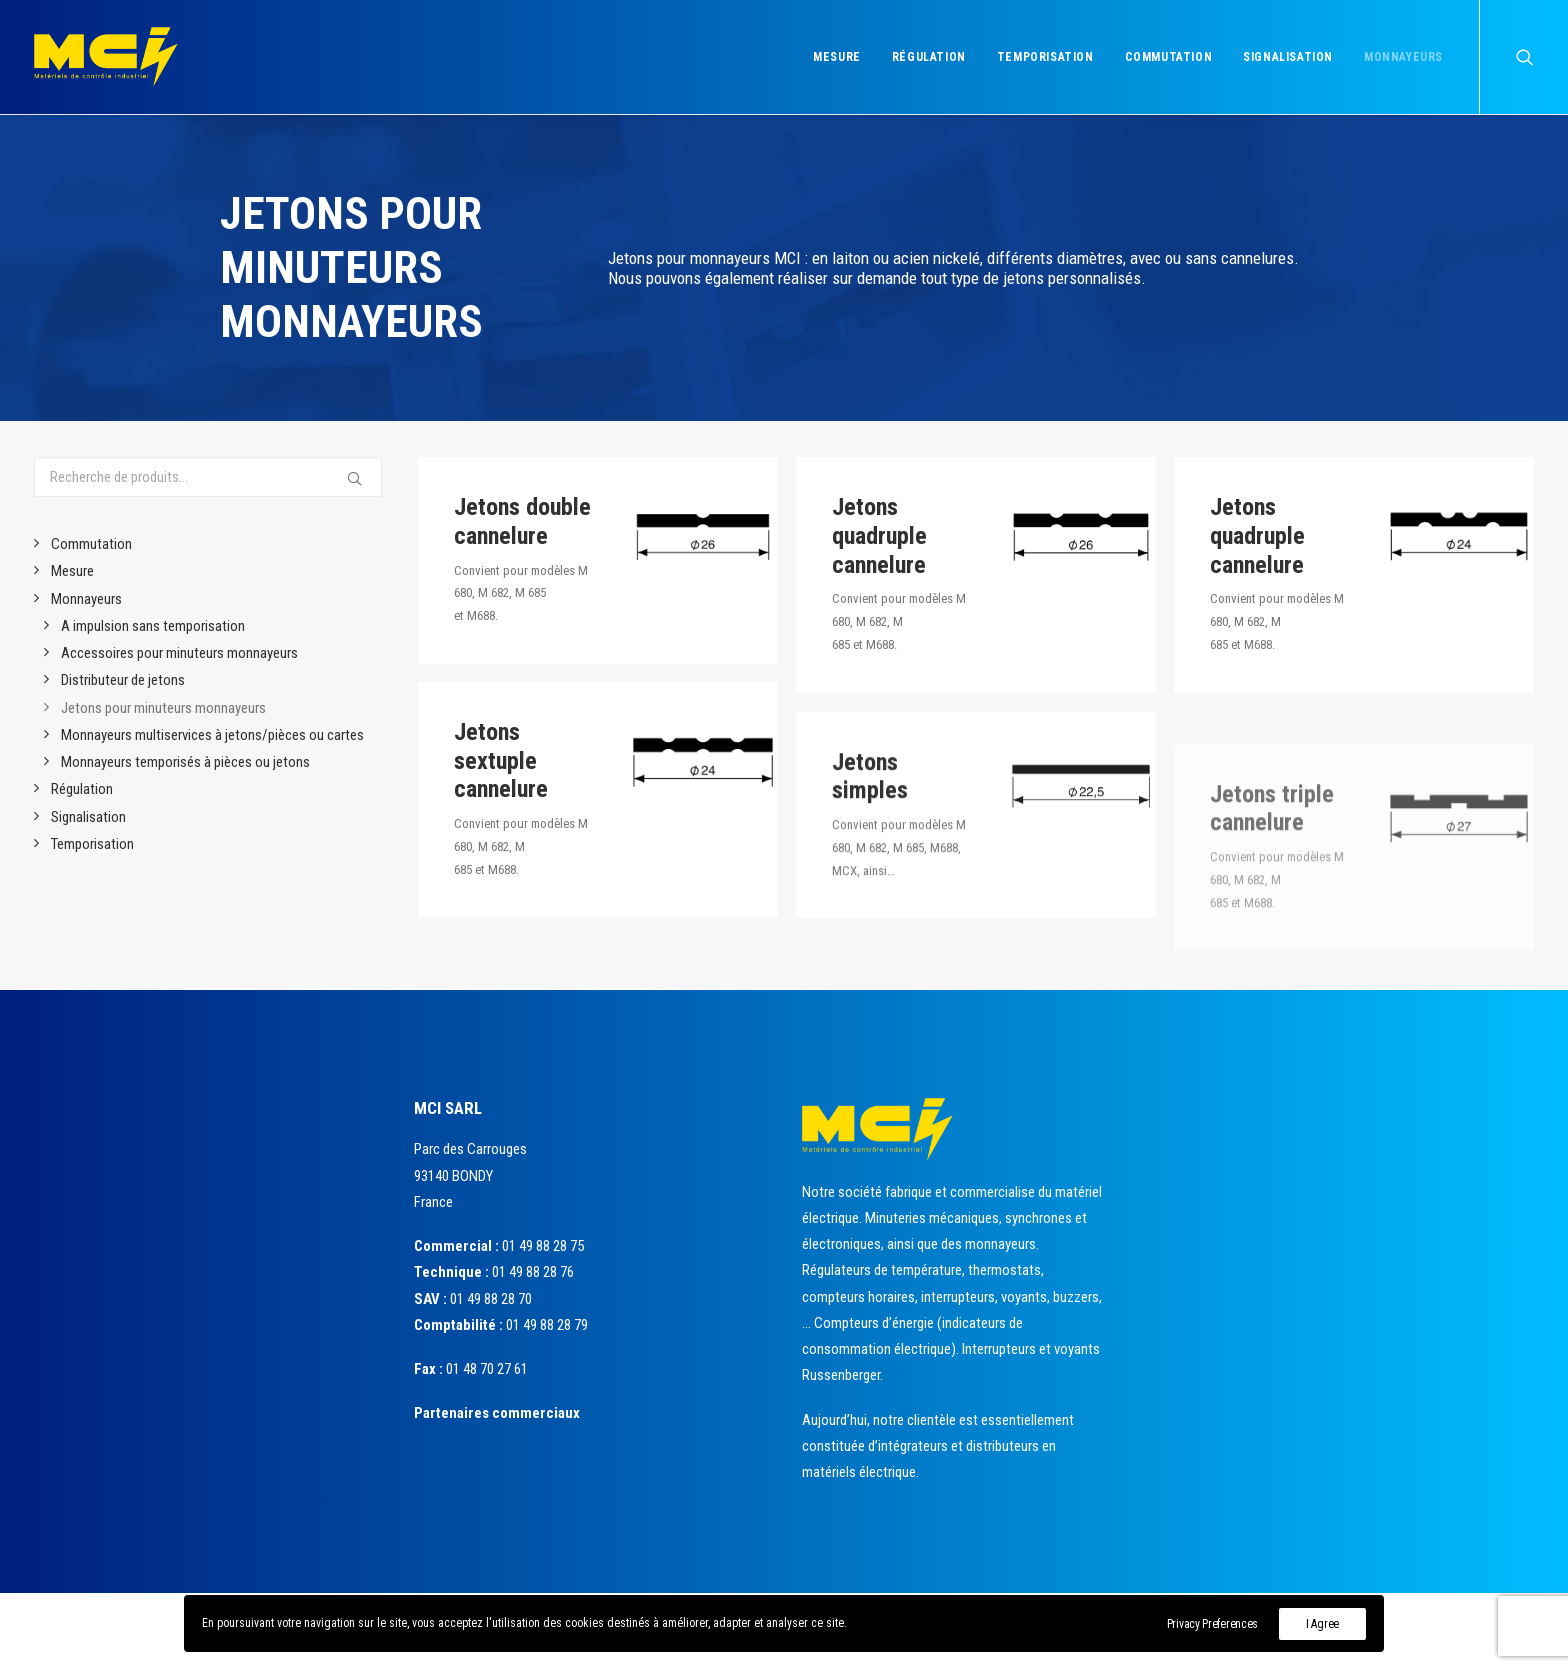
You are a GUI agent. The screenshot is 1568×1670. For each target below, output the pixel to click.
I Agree (1322, 1624)
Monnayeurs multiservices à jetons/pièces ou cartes (212, 735)
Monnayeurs (1403, 57)
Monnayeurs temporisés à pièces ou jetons (185, 762)
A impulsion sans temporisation (153, 626)
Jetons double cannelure (522, 521)
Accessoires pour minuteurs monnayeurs (179, 653)
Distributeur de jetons (123, 680)
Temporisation (1045, 57)
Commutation (1169, 57)
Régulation (929, 57)
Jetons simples (870, 834)
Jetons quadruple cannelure (879, 536)
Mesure (837, 57)
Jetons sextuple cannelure (501, 772)
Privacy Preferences (1212, 1624)
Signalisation (1288, 57)
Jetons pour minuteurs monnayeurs (163, 708)
